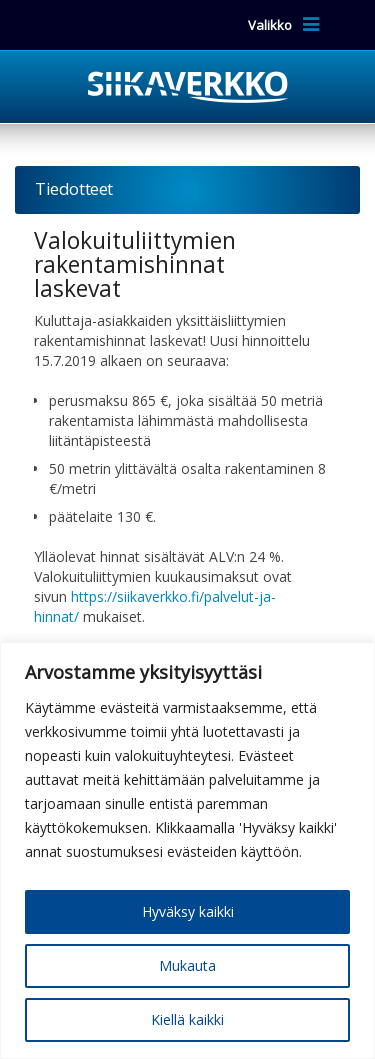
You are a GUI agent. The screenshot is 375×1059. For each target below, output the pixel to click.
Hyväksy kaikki (188, 911)
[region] (187, 850)
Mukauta (187, 965)
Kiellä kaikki (187, 1019)
